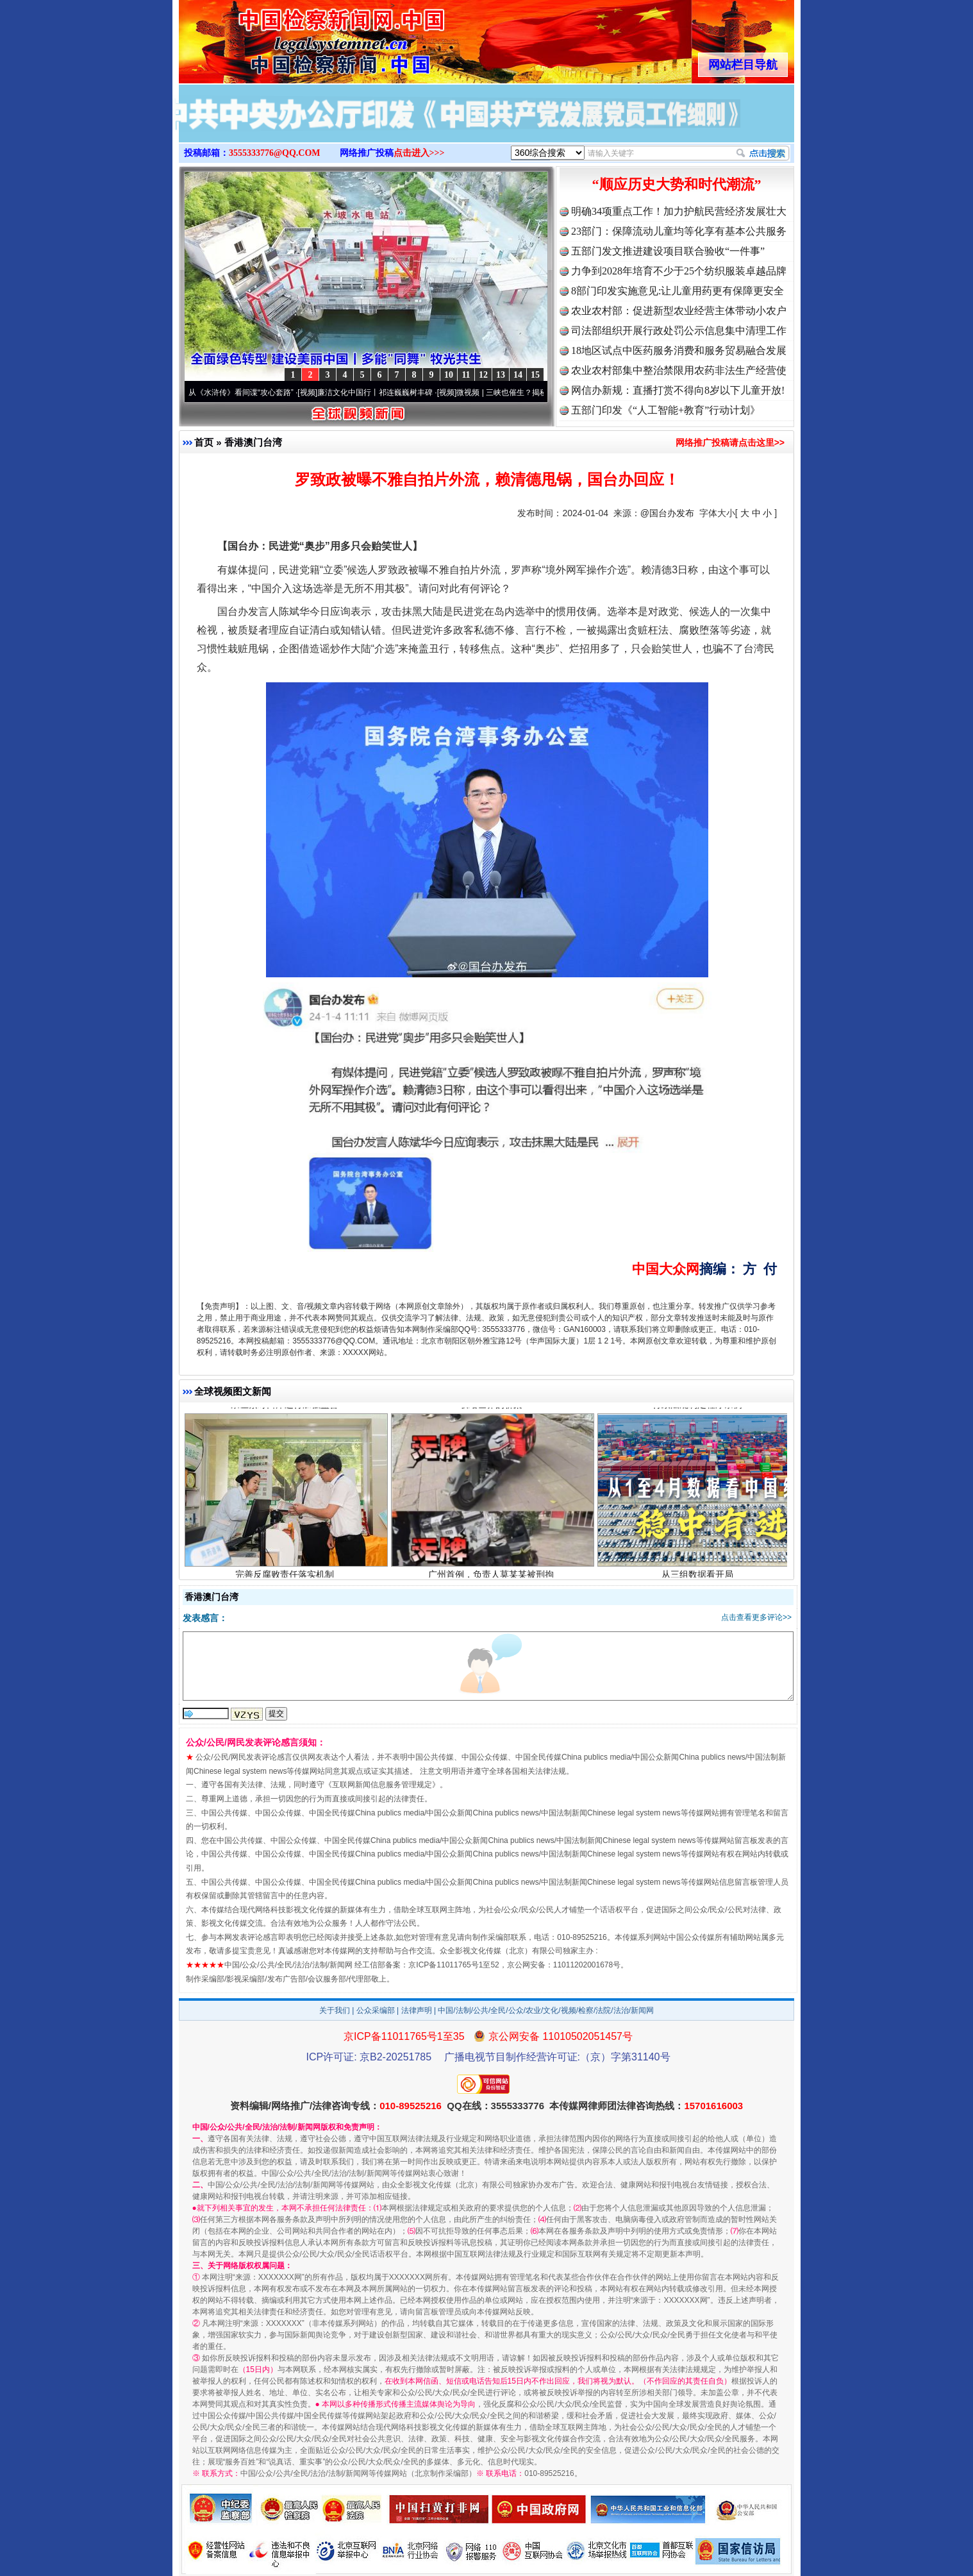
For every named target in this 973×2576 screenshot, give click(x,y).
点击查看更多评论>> (756, 1617)
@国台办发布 (667, 513)
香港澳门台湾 (253, 442)
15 (535, 375)
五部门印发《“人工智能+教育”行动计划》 (665, 410)
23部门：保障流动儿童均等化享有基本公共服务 (678, 231)
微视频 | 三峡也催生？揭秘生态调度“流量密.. (537, 392)
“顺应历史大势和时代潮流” (676, 184)
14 (517, 375)
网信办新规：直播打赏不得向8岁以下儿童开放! (678, 390)
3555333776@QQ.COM (274, 153)
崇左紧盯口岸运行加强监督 (286, 1407)
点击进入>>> (419, 153)
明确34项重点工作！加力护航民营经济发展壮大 (678, 211)
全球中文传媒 (284, 37)
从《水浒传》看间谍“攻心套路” (246, 392)
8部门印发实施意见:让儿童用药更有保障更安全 (677, 290)
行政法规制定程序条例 (699, 1407)
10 (448, 375)
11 (466, 375)
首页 (203, 442)
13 (500, 375)
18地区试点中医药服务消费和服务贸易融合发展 (678, 350)
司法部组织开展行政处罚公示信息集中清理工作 (678, 330)
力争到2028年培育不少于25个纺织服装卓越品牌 (678, 270)
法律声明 (416, 2010)
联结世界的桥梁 (492, 1407)
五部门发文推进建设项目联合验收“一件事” (668, 251)
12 (483, 375)
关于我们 (334, 2010)
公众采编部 (375, 2010)
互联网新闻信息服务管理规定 (382, 1784)
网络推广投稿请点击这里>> (730, 442)
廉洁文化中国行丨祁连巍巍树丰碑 (380, 392)
